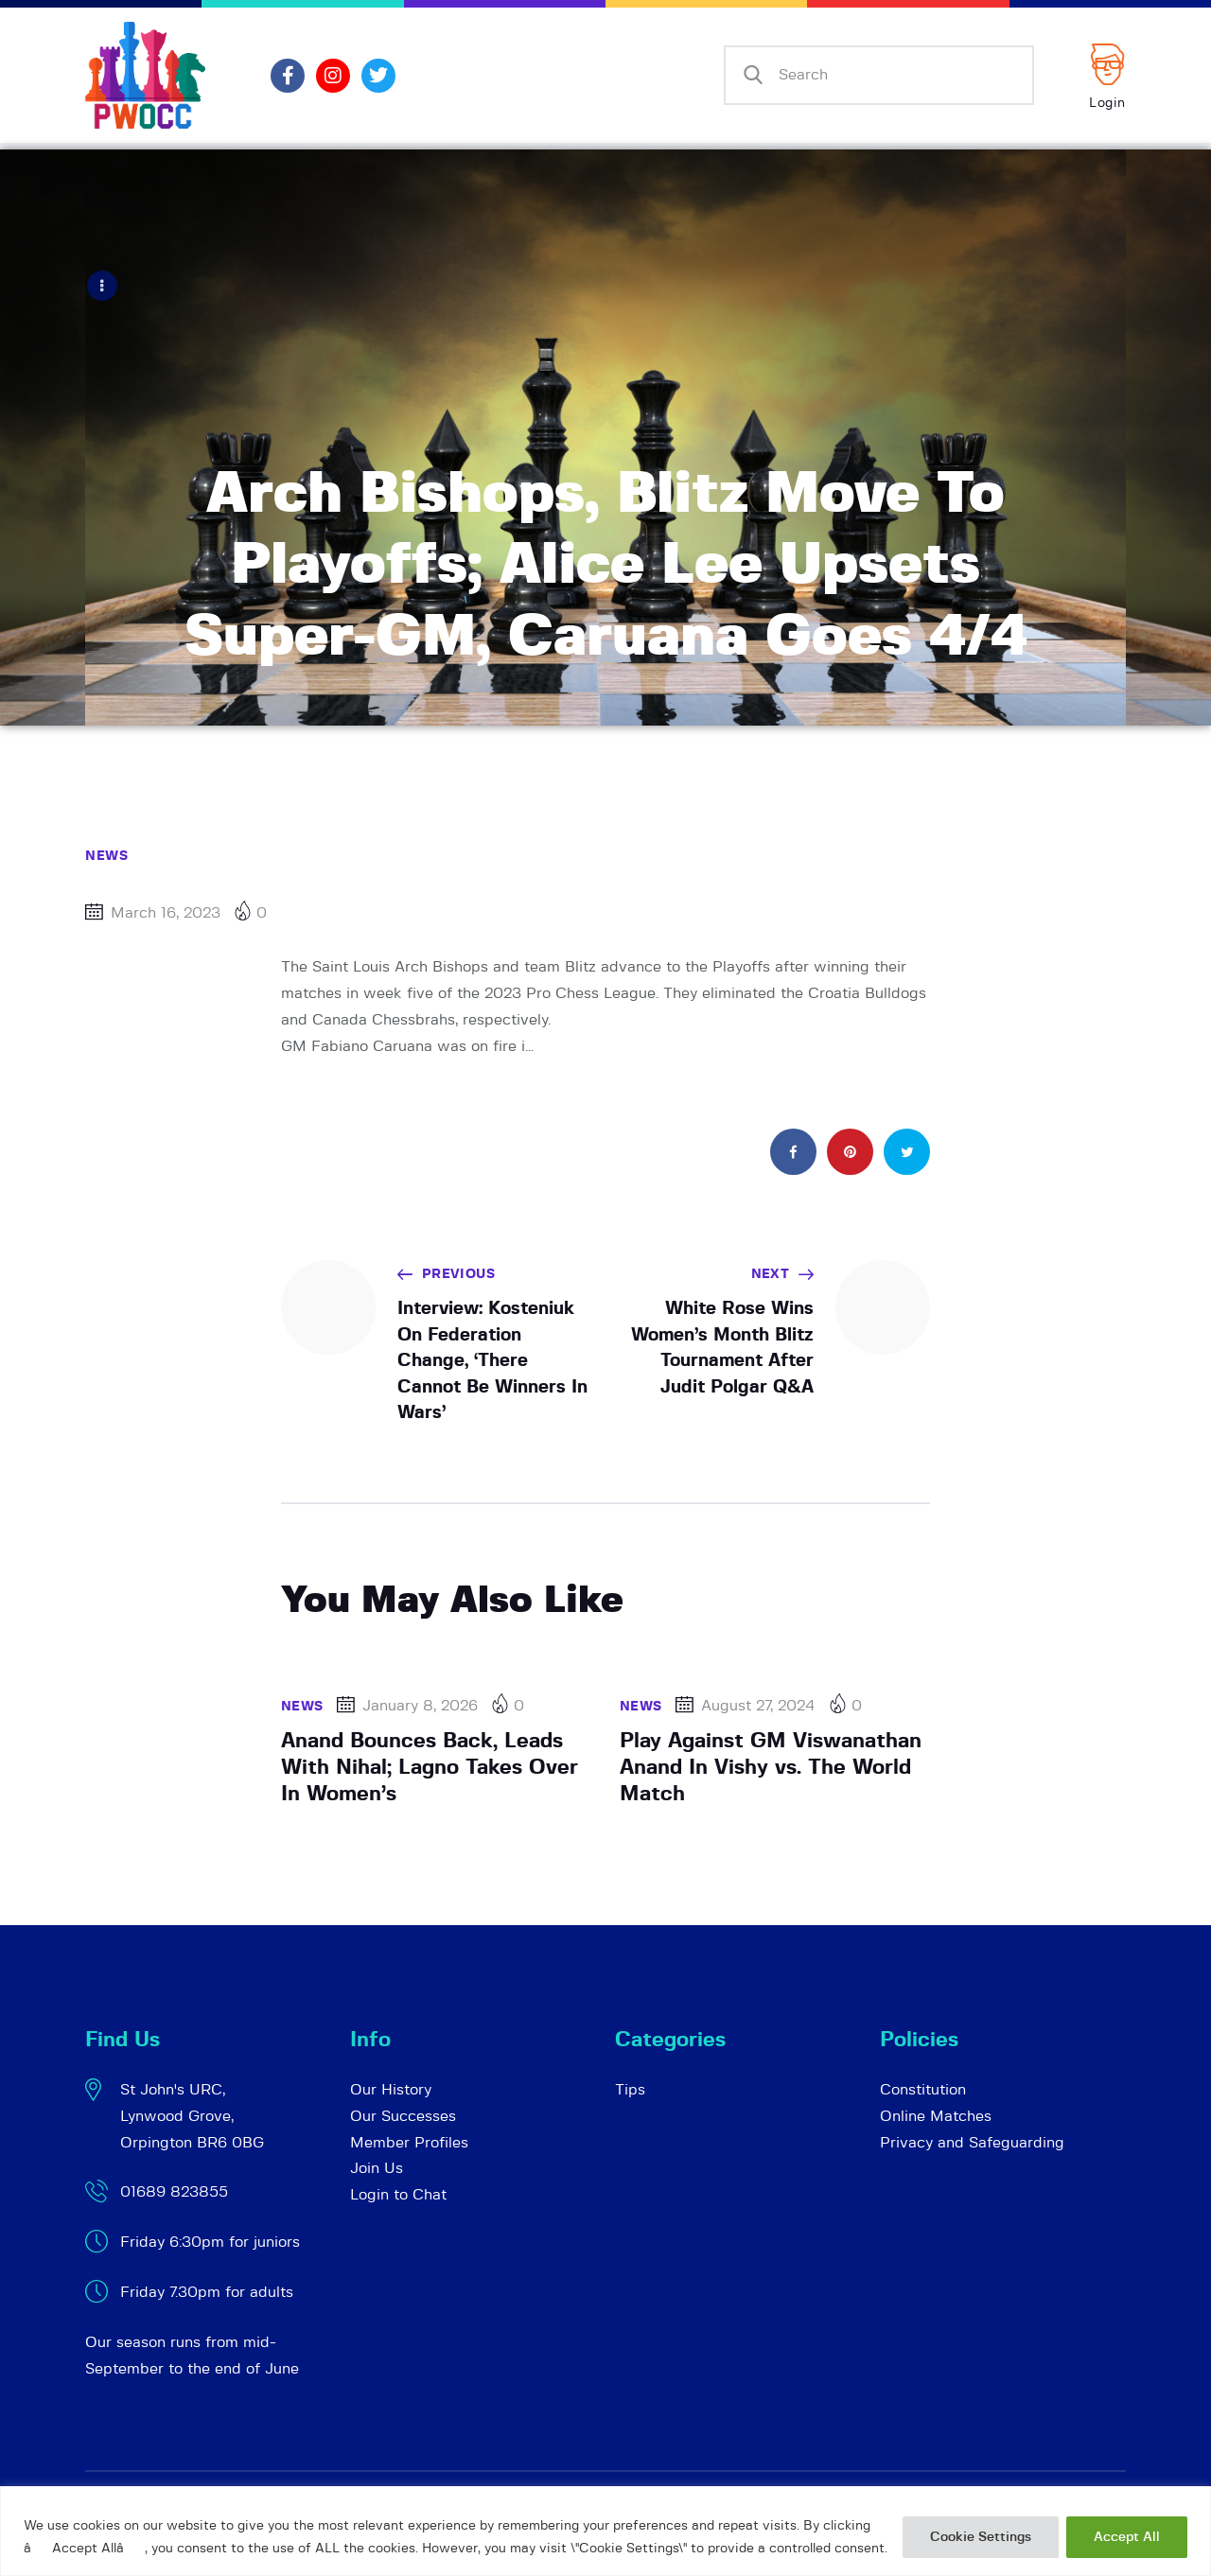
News (106, 855)
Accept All (1127, 2537)
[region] (605, 2531)
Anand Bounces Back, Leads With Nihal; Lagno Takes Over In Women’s (429, 1766)
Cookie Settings (980, 2537)
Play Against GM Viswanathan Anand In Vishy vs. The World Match (770, 1766)
